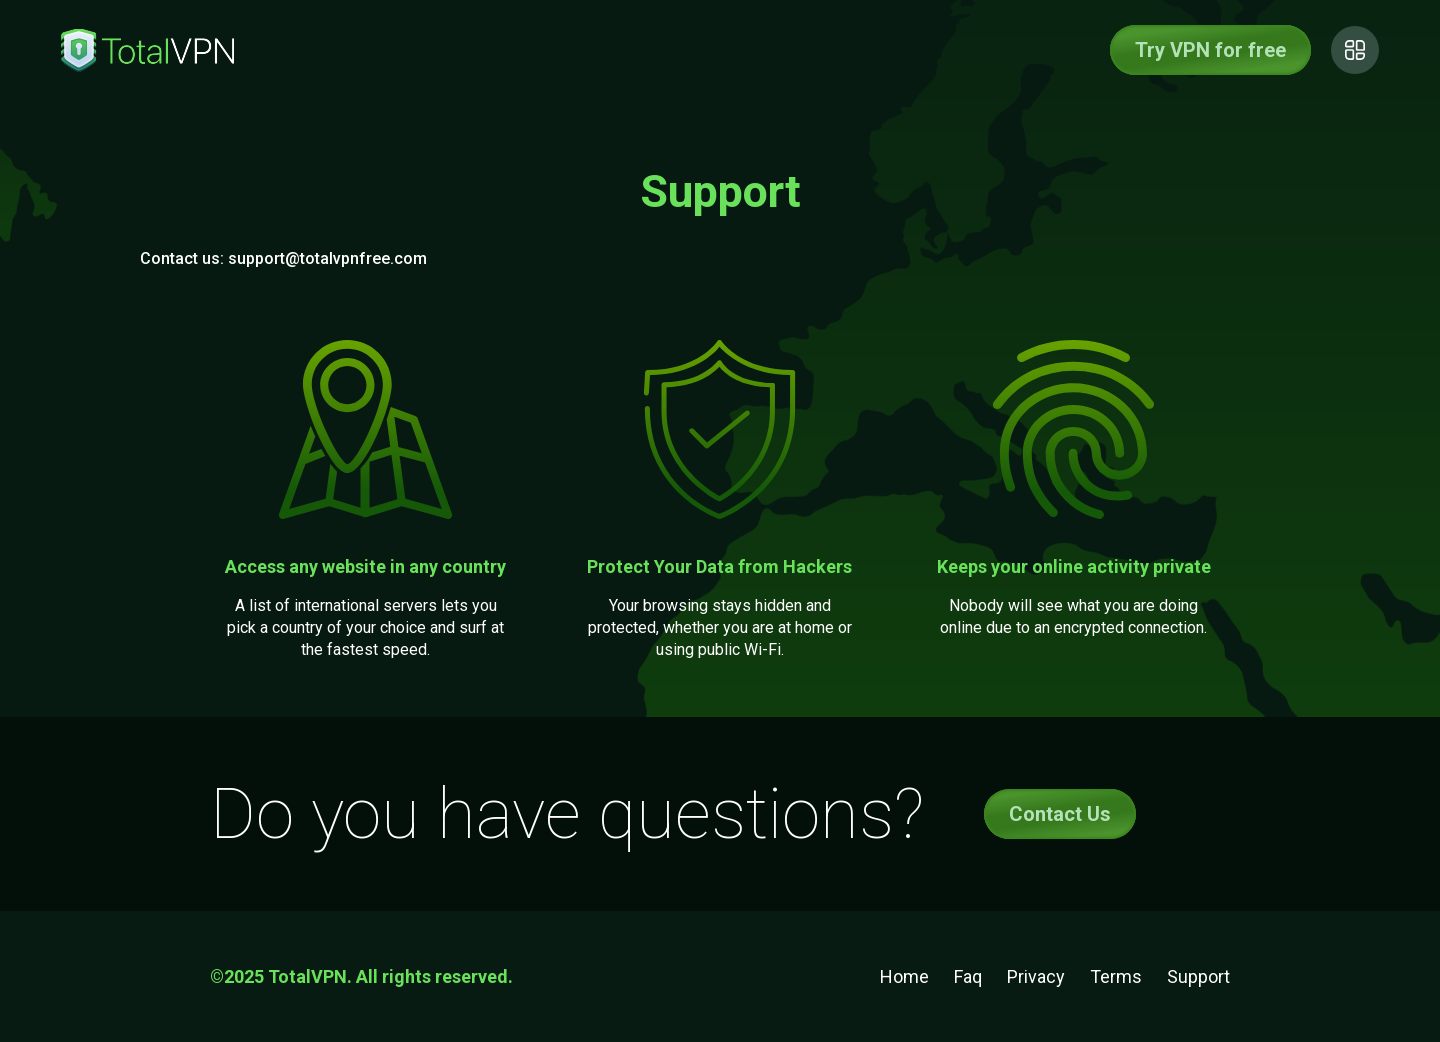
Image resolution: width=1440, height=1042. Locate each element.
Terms (1116, 976)
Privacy (1036, 976)
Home (904, 976)
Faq (968, 976)
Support (1198, 976)
